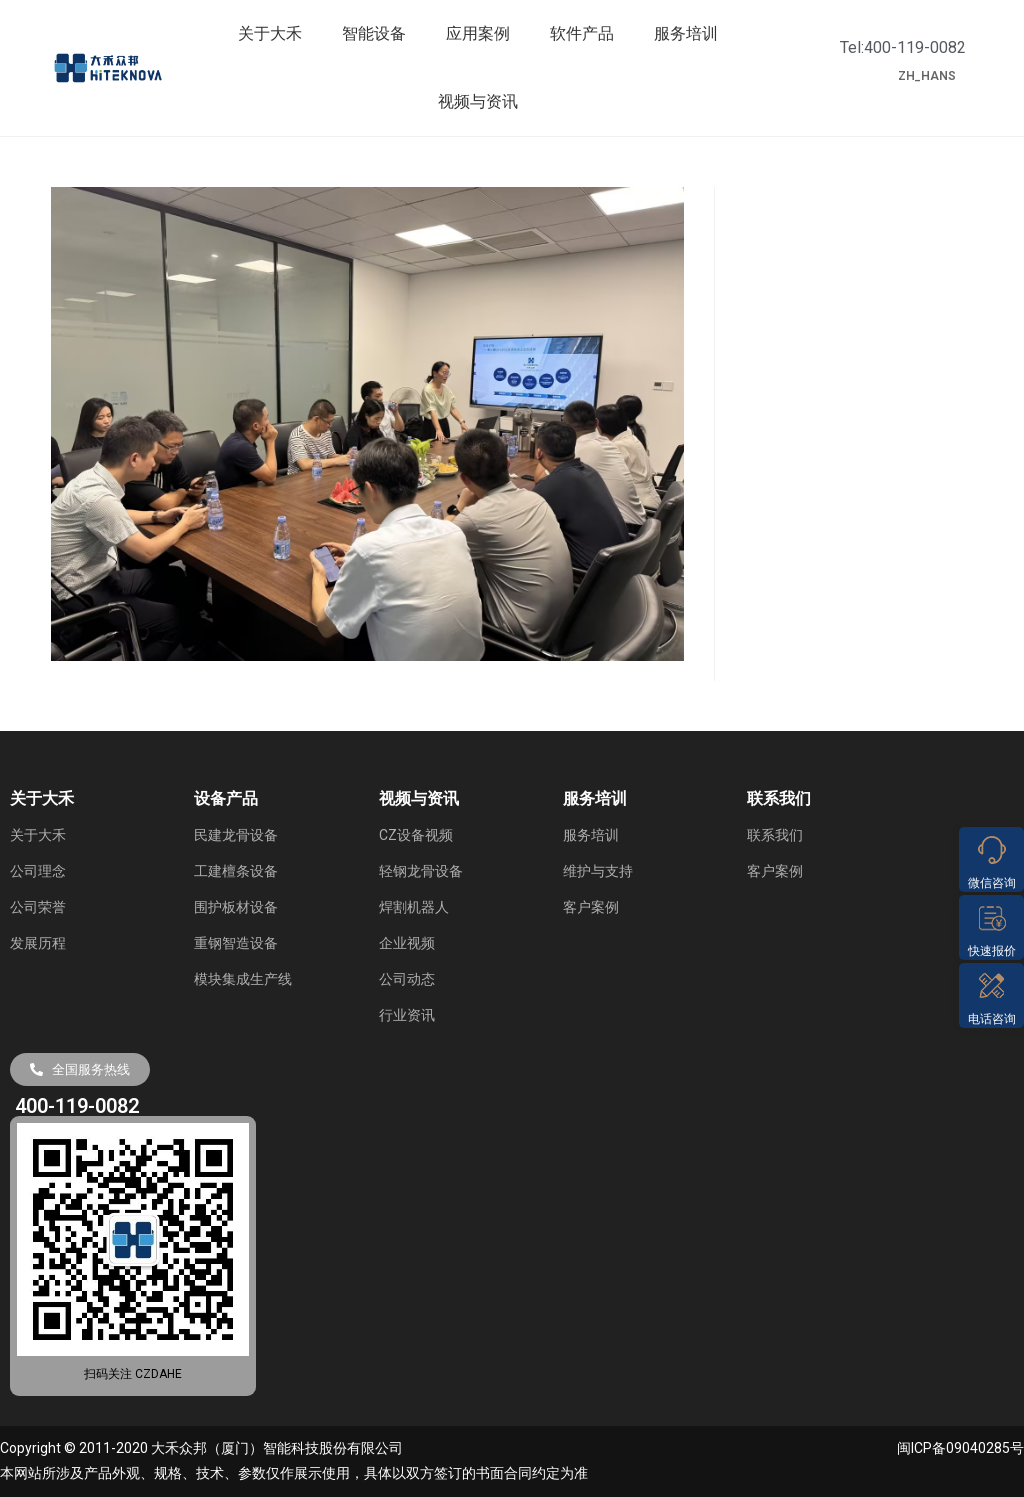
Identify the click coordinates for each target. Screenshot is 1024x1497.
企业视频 (407, 943)
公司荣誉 (38, 907)
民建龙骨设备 (236, 835)
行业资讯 (407, 1015)
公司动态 (407, 979)
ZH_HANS (927, 76)
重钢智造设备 (236, 943)
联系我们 (775, 835)
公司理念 (38, 871)
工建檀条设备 (236, 871)
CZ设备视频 (416, 835)
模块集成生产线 (243, 979)
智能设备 (374, 33)
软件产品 (582, 33)
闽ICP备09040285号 (960, 1448)
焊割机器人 (414, 907)
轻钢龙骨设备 (421, 871)
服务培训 (686, 33)
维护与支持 (598, 871)
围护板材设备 (236, 907)
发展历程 (38, 943)
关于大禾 (270, 33)
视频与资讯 (478, 101)
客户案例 (591, 907)
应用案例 (478, 33)
